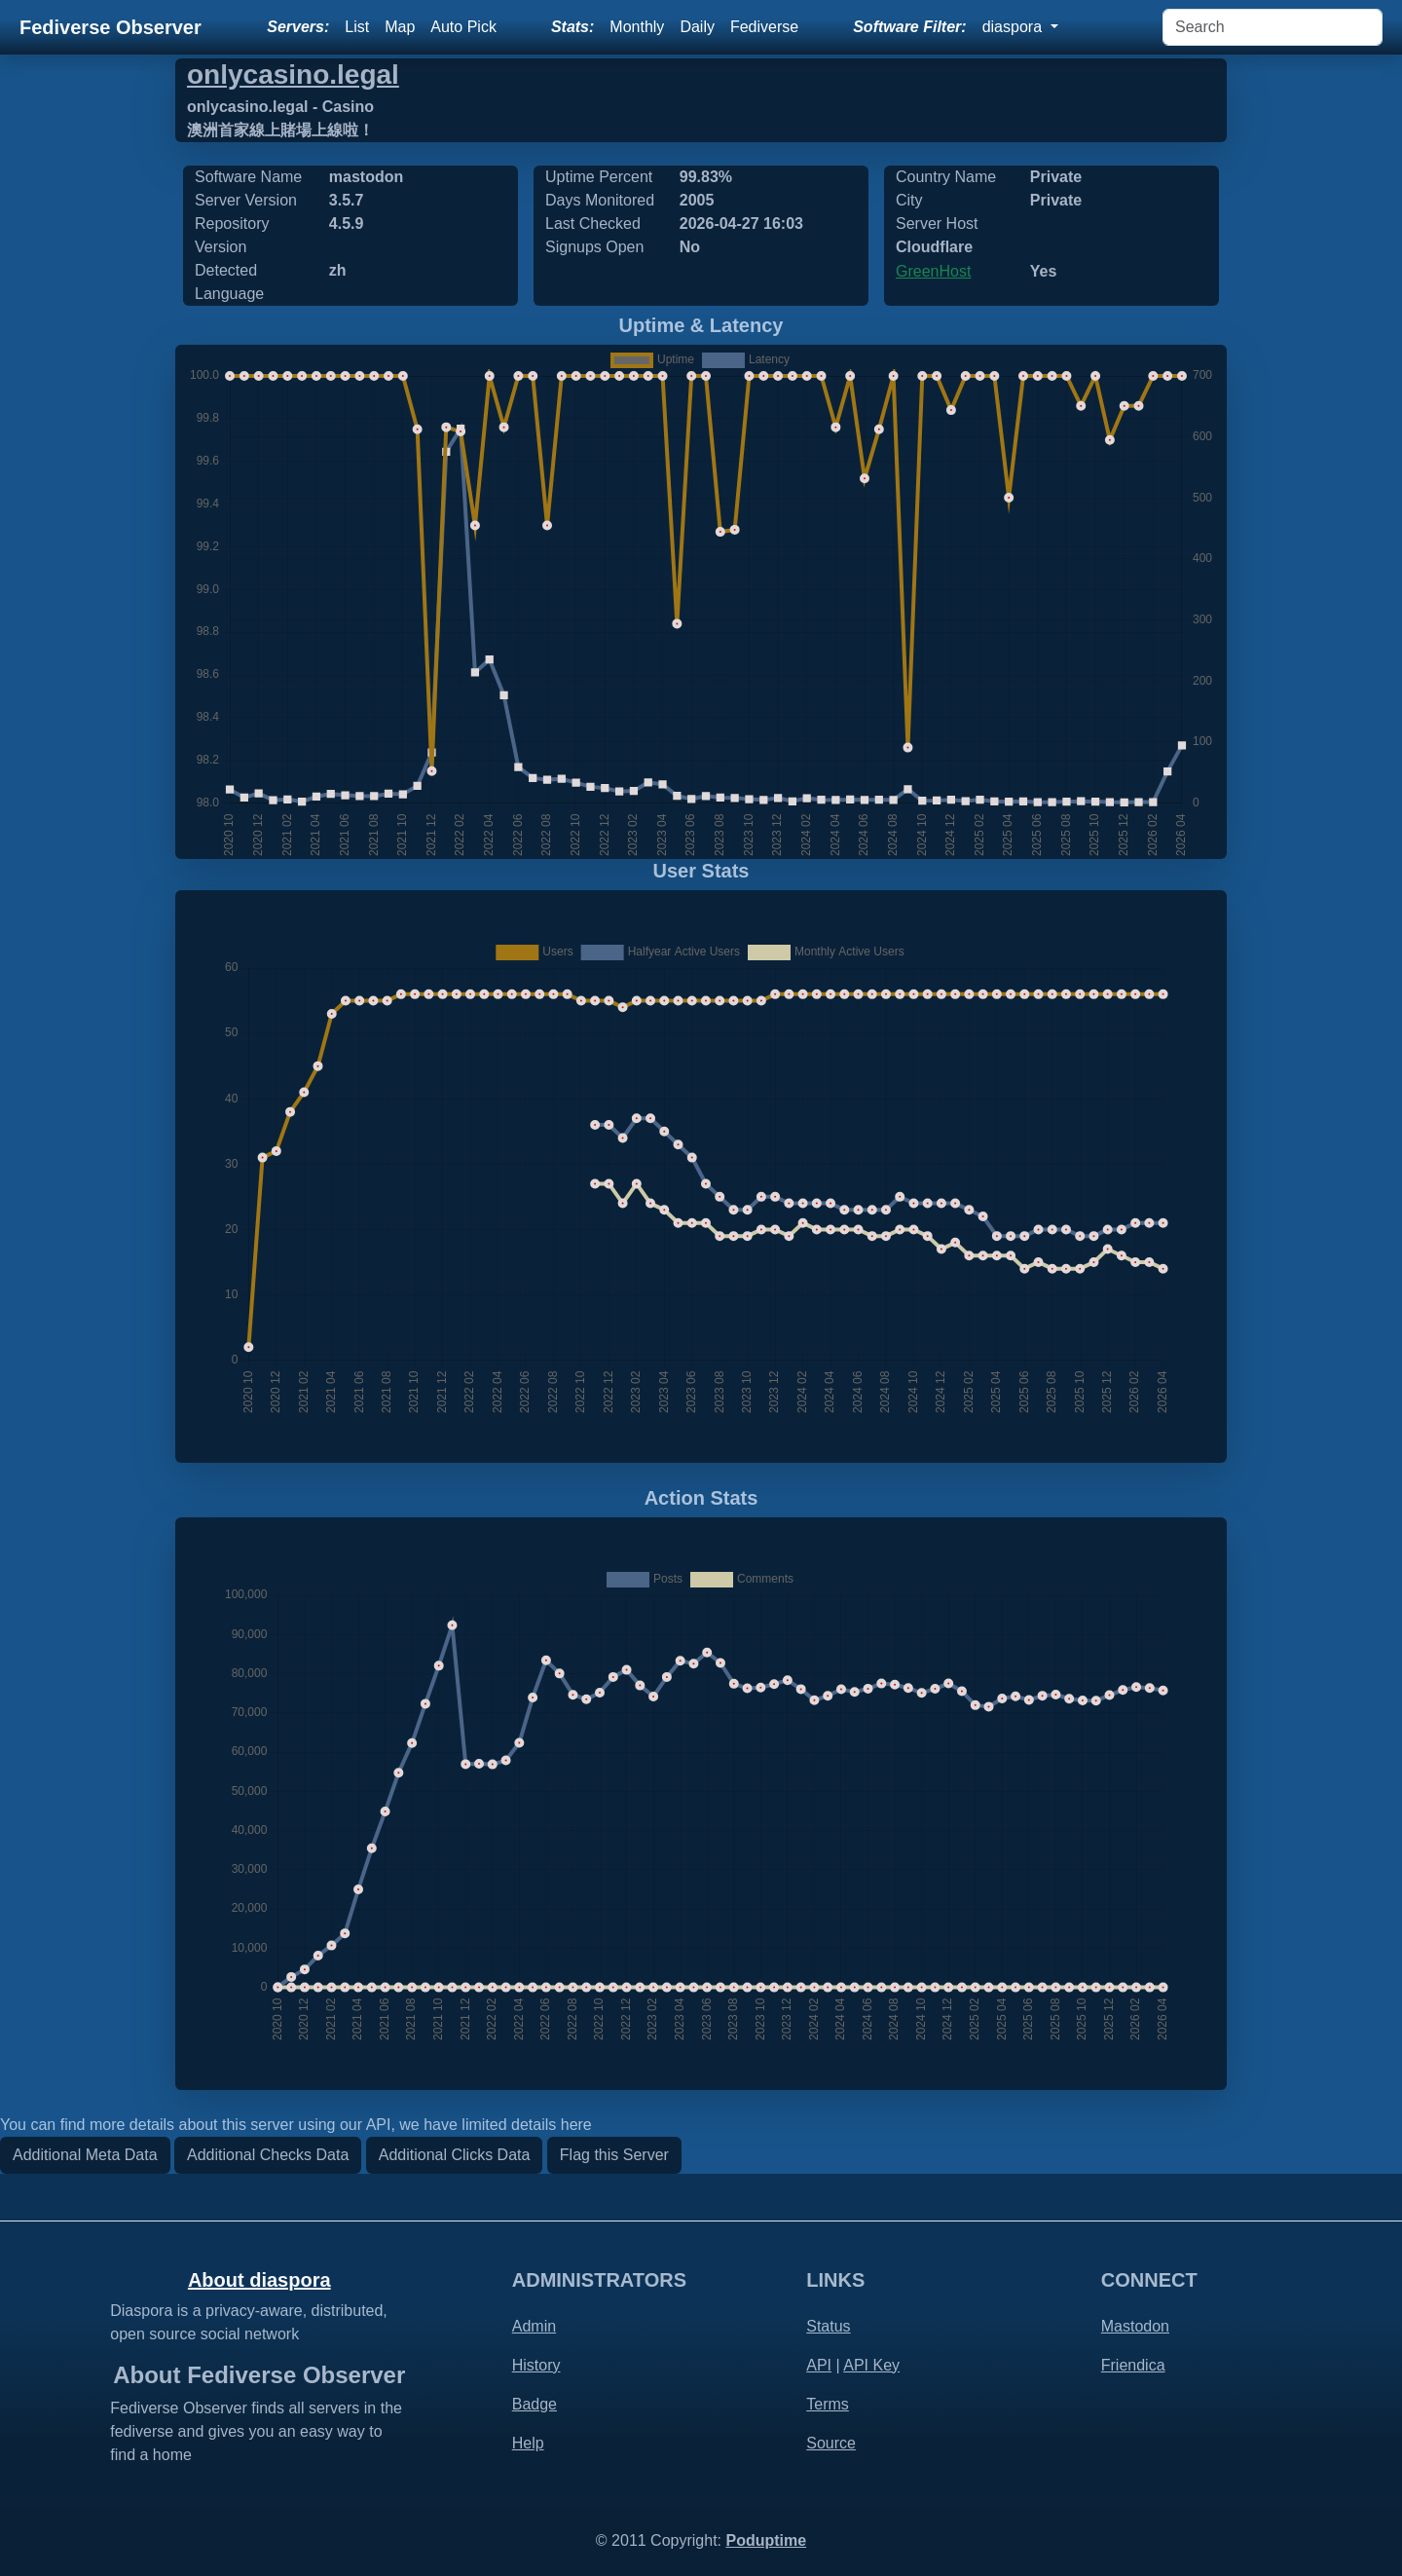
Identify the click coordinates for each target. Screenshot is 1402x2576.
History (536, 2365)
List (357, 27)
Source (831, 2443)
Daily (697, 27)
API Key (871, 2365)
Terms (827, 2404)
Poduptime (765, 2540)
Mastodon (1135, 2326)
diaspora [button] (1014, 27)
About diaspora (259, 2280)
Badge (534, 2404)
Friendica (1133, 2365)
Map (400, 27)
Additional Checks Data (268, 2155)
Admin (534, 2326)
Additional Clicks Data (455, 2155)
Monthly (636, 27)
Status (828, 2326)
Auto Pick (463, 27)
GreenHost (933, 271)
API (818, 2365)
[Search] (1272, 27)
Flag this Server (614, 2155)
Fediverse (764, 27)
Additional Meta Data (85, 2155)
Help (528, 2443)
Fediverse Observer (110, 27)
